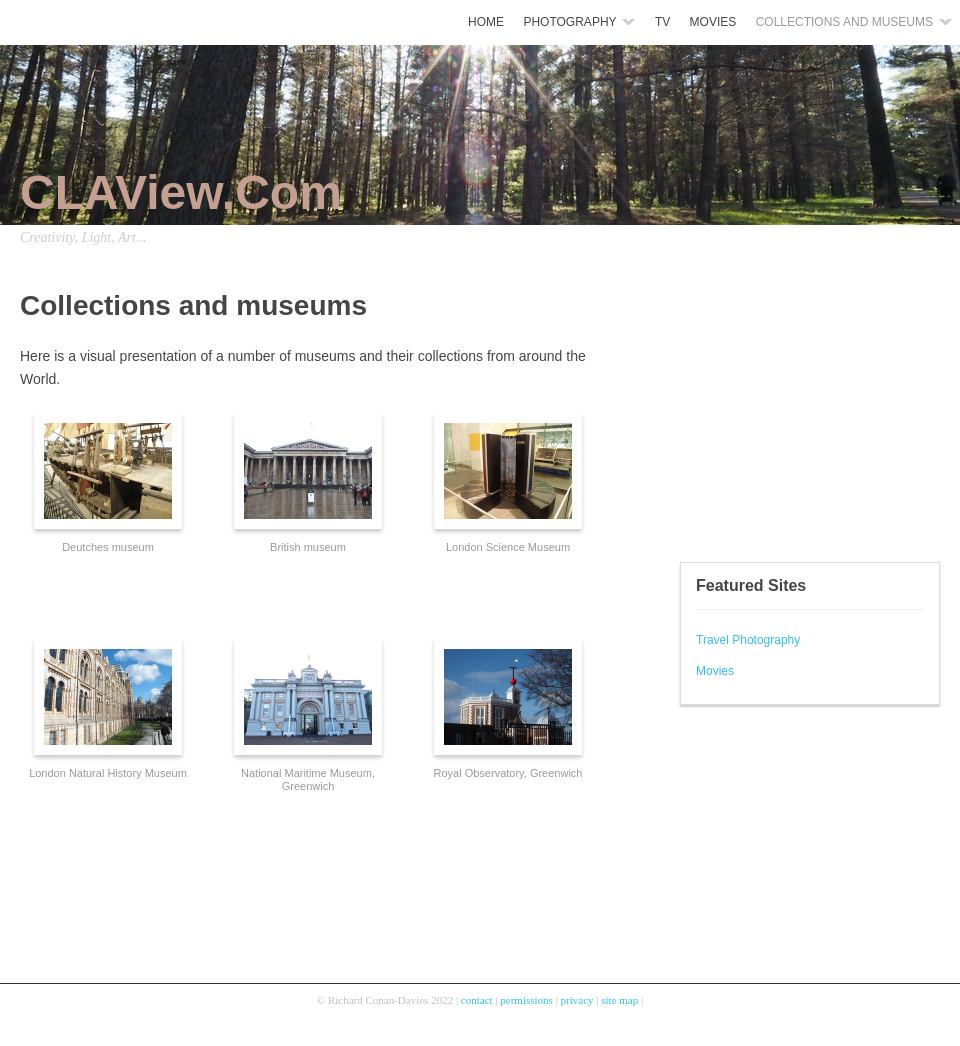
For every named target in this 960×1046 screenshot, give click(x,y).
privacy (577, 1000)
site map (619, 1000)
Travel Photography (748, 640)
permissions (526, 1000)
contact (477, 1000)
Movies (715, 671)
